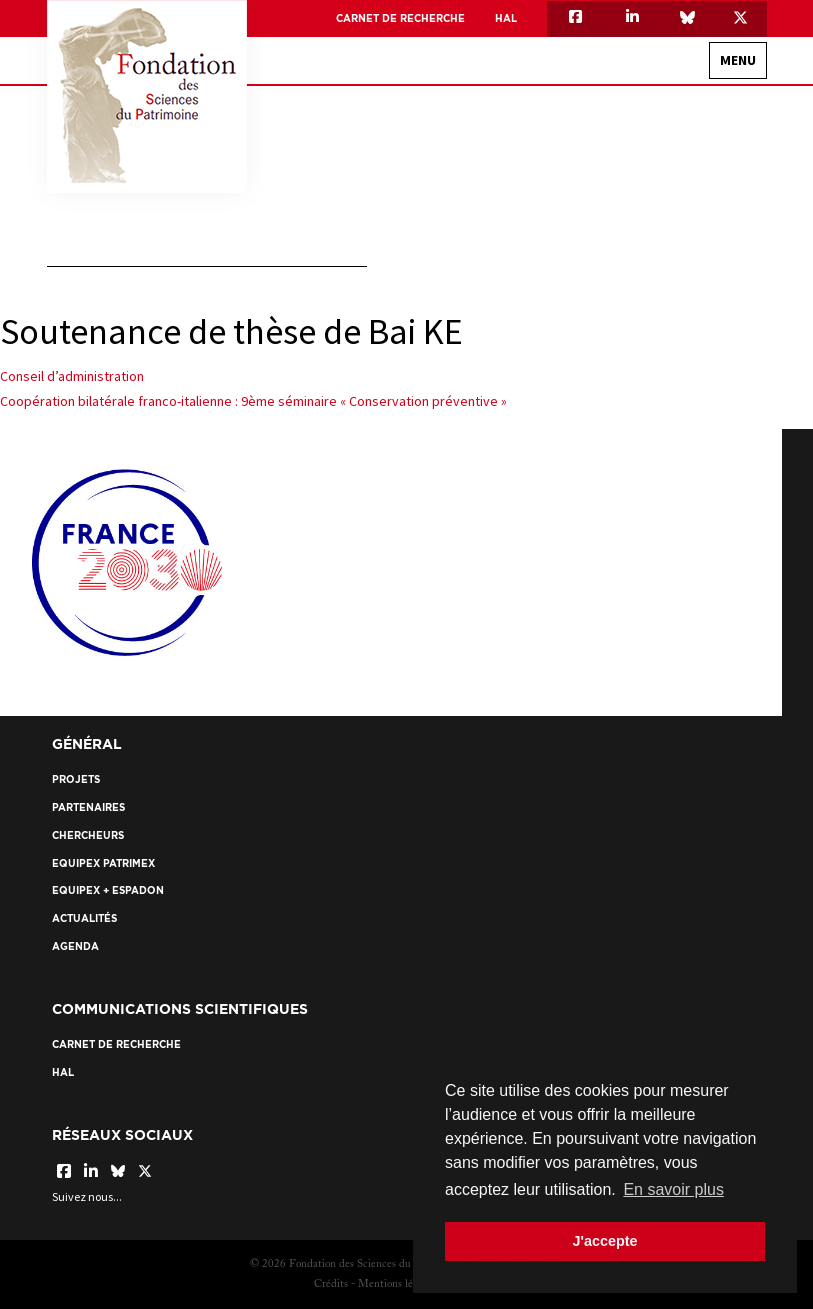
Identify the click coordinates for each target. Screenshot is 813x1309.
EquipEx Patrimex (103, 863)
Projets (76, 779)
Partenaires (88, 807)
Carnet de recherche (400, 18)
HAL (506, 18)
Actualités (84, 918)
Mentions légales (396, 1284)
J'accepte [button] (604, 1241)
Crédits (331, 1284)
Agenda (75, 946)
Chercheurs (88, 835)
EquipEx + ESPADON (108, 890)
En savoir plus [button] (673, 1189)
